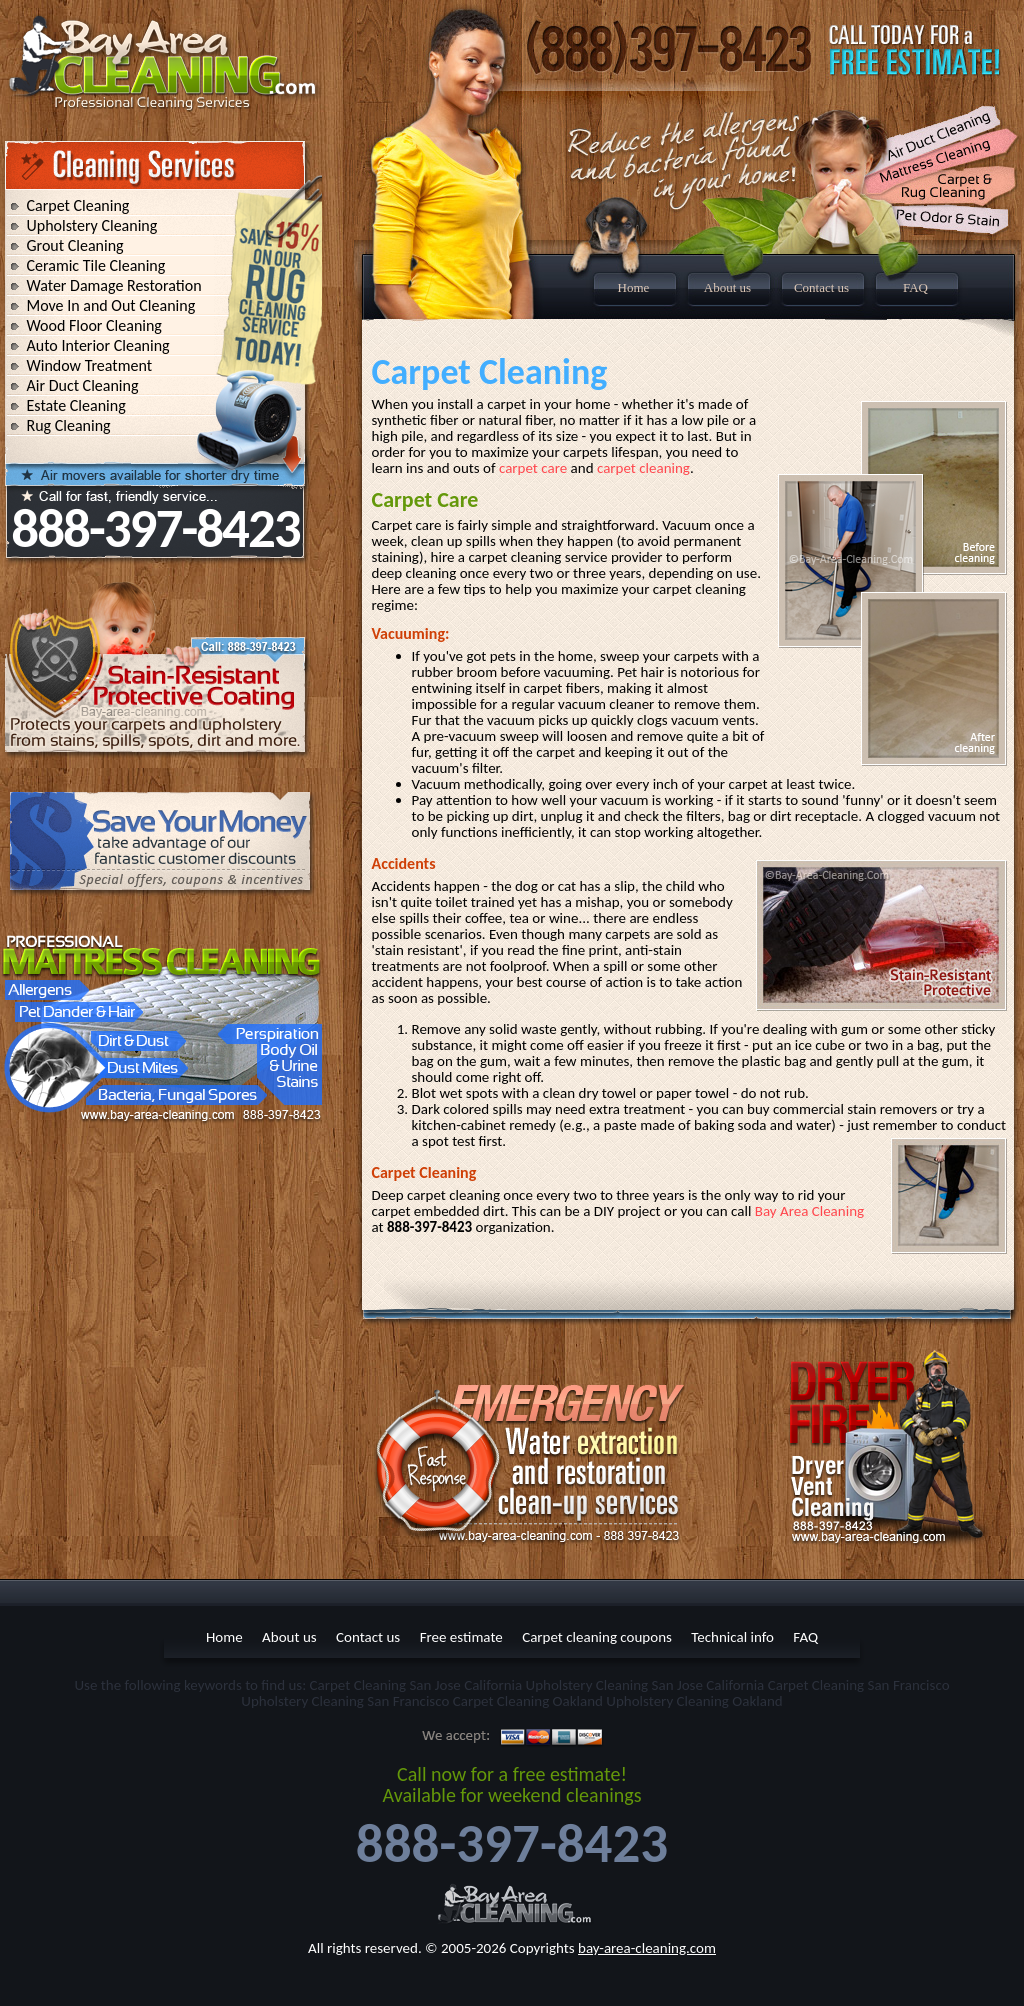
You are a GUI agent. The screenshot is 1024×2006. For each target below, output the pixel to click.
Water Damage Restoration (114, 285)
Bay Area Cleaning (809, 1211)
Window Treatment (90, 365)
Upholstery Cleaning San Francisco (345, 1701)
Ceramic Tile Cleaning (96, 265)
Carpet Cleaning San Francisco (859, 1685)
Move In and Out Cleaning (111, 305)
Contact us (821, 287)
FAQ (915, 287)
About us (727, 287)
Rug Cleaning (69, 425)
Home (634, 287)
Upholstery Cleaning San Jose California (645, 1685)
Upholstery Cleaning (92, 225)
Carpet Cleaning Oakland (528, 1701)
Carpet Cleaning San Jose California (416, 1685)
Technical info (732, 1637)
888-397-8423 (155, 528)
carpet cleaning (643, 468)
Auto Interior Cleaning (98, 345)
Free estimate (461, 1637)
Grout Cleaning (75, 245)
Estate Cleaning (76, 405)
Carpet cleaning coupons (597, 1637)
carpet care (533, 468)
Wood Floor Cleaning (94, 325)
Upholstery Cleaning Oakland (694, 1701)
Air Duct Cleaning (83, 385)
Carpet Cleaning (78, 205)
